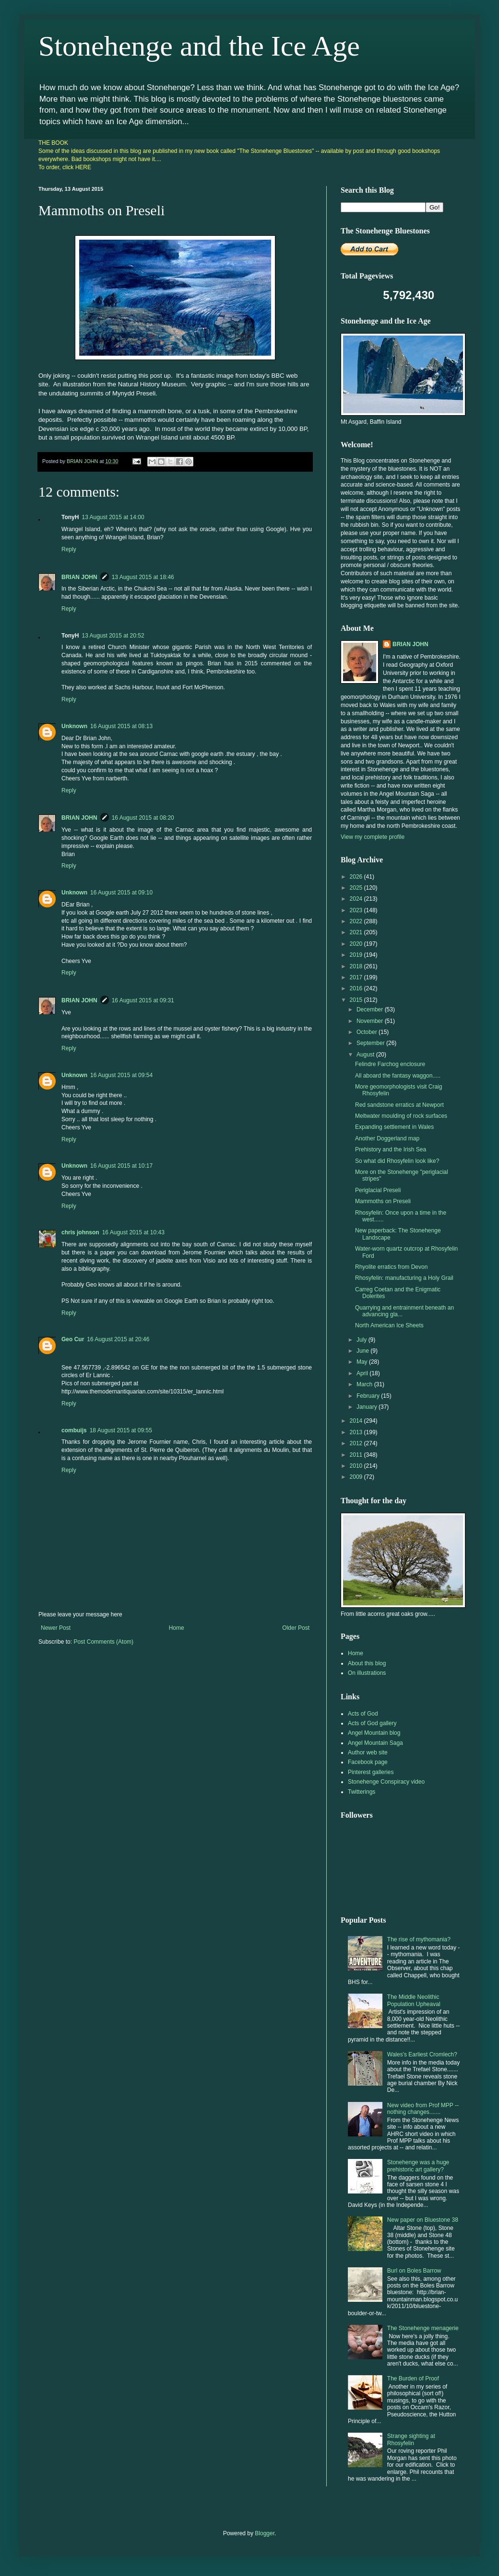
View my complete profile (372, 837)
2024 (357, 898)
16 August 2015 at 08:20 (143, 817)
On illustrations (367, 1673)
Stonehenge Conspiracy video (386, 1781)
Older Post (295, 1628)
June (363, 1350)
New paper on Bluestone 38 (422, 2219)
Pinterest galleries (370, 1772)
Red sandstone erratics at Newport (399, 1105)
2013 (357, 1432)
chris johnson (80, 1232)
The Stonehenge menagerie (423, 2328)
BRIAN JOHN (79, 577)
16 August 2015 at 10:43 (133, 1232)
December (370, 1009)
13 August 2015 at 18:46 (143, 577)
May (362, 1361)
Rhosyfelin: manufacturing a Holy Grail (404, 1278)
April (362, 1373)
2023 (357, 910)
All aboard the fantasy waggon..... (397, 1075)
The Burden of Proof (413, 2378)
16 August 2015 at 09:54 (121, 1075)
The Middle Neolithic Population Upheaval (413, 2000)
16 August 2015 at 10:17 (121, 1165)
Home (176, 1628)
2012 (357, 1443)
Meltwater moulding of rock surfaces (401, 1116)
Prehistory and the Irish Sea (390, 1149)
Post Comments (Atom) (103, 1641)
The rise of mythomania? (419, 1939)
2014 (357, 1420)
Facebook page (368, 1762)
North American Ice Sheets (389, 1325)
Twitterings (361, 1791)
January (367, 1407)
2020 (357, 943)
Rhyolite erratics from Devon (391, 1267)
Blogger (264, 2533)
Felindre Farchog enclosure (390, 1064)
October (367, 1032)
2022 (357, 921)
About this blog (367, 1663)
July (362, 1339)
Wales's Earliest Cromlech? (422, 2054)
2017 (357, 977)
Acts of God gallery (372, 1723)
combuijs (74, 1430)
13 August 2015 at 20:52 (113, 635)
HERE (83, 167)
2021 (357, 932)
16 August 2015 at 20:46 (118, 1339)
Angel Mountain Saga (375, 1743)
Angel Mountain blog (374, 1732)
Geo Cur (72, 1339)
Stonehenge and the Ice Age (199, 46)
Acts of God (363, 1713)
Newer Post (56, 1628)
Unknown (74, 726)
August (366, 1054)
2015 (357, 1000)
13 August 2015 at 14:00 (113, 517)
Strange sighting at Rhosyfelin (411, 2439)
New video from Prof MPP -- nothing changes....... (423, 2108)
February (368, 1395)
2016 (357, 988)
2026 (357, 876)
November (370, 1021)
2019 (357, 954)
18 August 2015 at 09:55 (121, 1430)
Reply (68, 549)
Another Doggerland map (387, 1138)
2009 (357, 1477)
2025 (357, 887)
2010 (357, 1465)
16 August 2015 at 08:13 (121, 726)
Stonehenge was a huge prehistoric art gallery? (418, 2165)
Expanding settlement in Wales (394, 1127)
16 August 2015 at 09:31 (143, 1000)
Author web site (368, 1752)
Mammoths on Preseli (383, 1201)
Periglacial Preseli (378, 1190)
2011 (357, 1454)
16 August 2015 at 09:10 (121, 892)
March (365, 1384)
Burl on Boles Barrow (414, 2270)
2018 (357, 966)
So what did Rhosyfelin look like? (397, 1161)
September (371, 1043)
